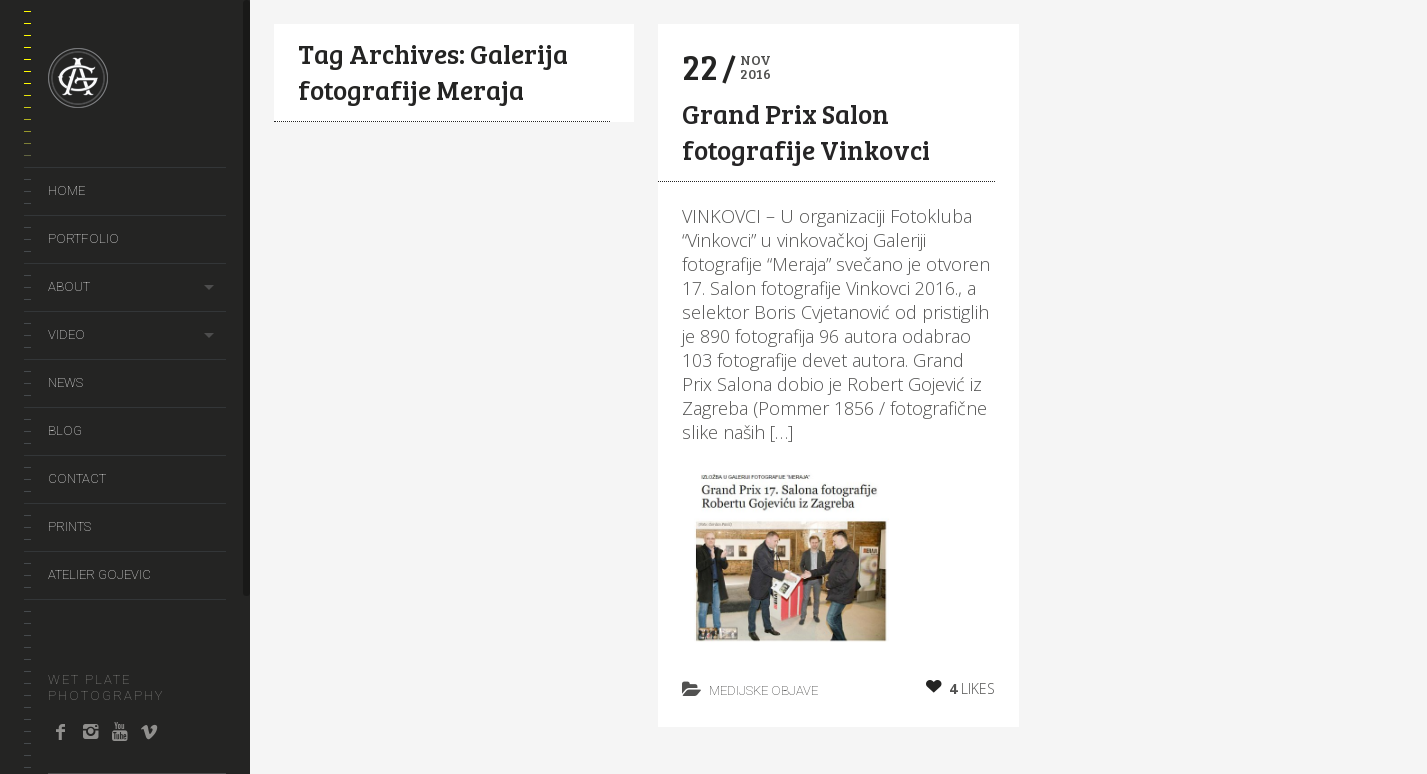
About (69, 286)
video (66, 334)
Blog (65, 430)
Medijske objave (763, 690)
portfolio (83, 238)
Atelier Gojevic (99, 574)
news (65, 382)
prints (69, 526)
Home (66, 190)
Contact (77, 478)
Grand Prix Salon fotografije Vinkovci (806, 131)
